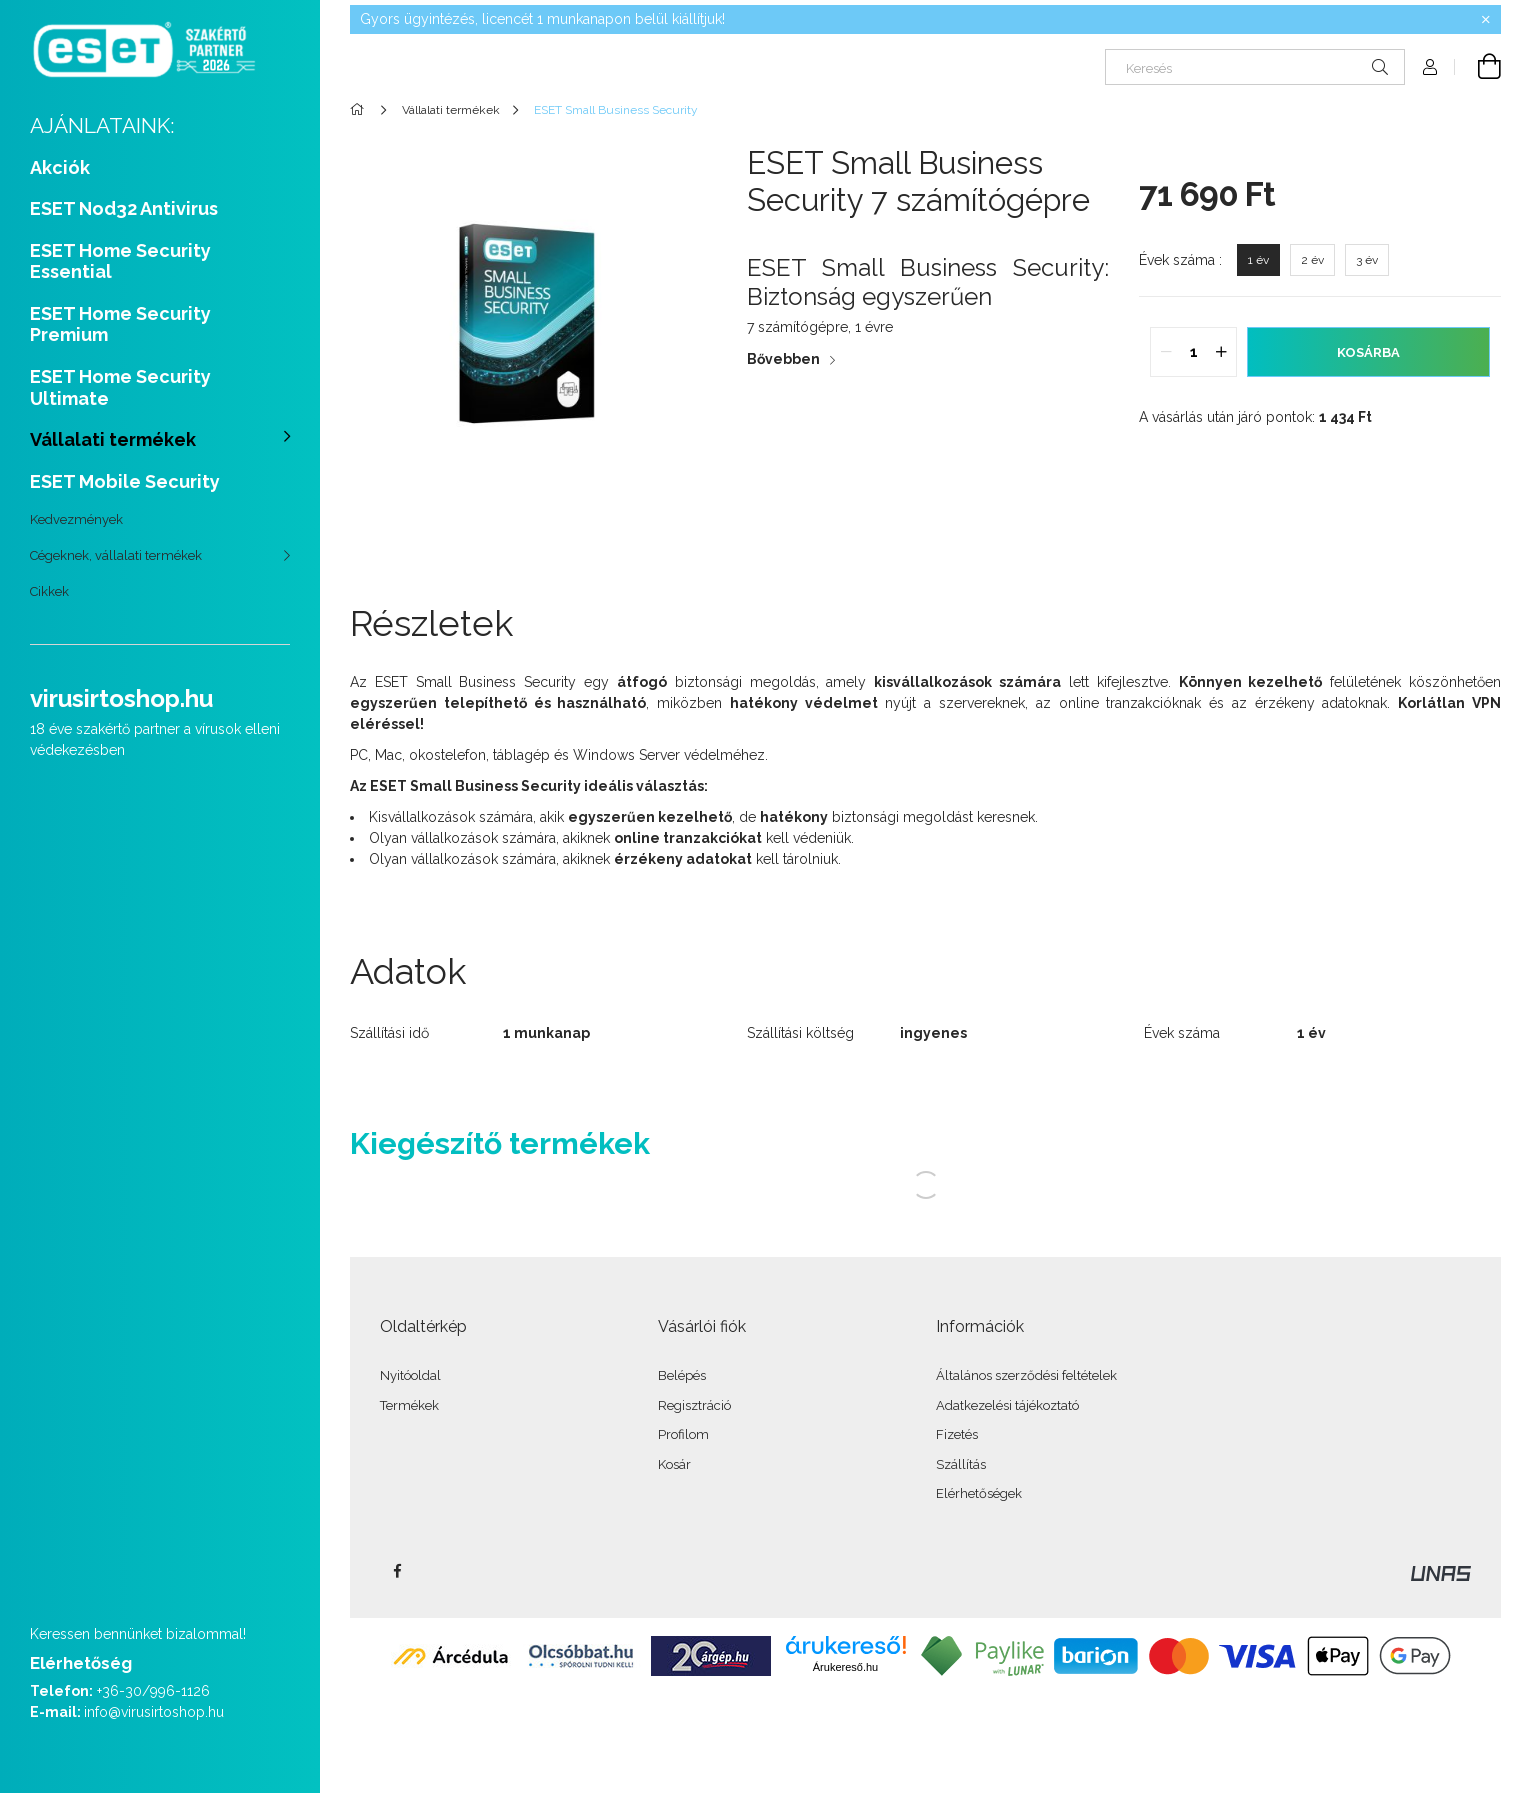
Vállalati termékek (113, 439)
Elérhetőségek (979, 1493)
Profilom (683, 1434)
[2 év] (1312, 260)
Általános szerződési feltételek (1026, 1375)
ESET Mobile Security (125, 481)
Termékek (409, 1405)
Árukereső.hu (845, 1667)
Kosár (674, 1464)
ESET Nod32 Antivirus (124, 208)
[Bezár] (1486, 20)
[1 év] (1258, 260)
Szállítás (961, 1464)
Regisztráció (694, 1405)
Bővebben (783, 359)
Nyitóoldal (410, 1375)
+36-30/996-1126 (153, 1691)
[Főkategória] (360, 110)
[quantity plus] (1221, 352)
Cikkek (49, 591)
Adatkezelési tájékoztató (1007, 1405)
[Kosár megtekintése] (1478, 67)
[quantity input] (1193, 352)
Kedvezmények (76, 519)
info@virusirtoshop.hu (154, 1712)
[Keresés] (1255, 67)
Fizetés (957, 1434)
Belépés (682, 1375)
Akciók (60, 167)
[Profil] (1430, 67)
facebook (397, 1571)
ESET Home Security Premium (120, 324)
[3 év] (1367, 260)
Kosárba (1368, 352)
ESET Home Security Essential (120, 261)
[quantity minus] (1166, 352)
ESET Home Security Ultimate (120, 387)
